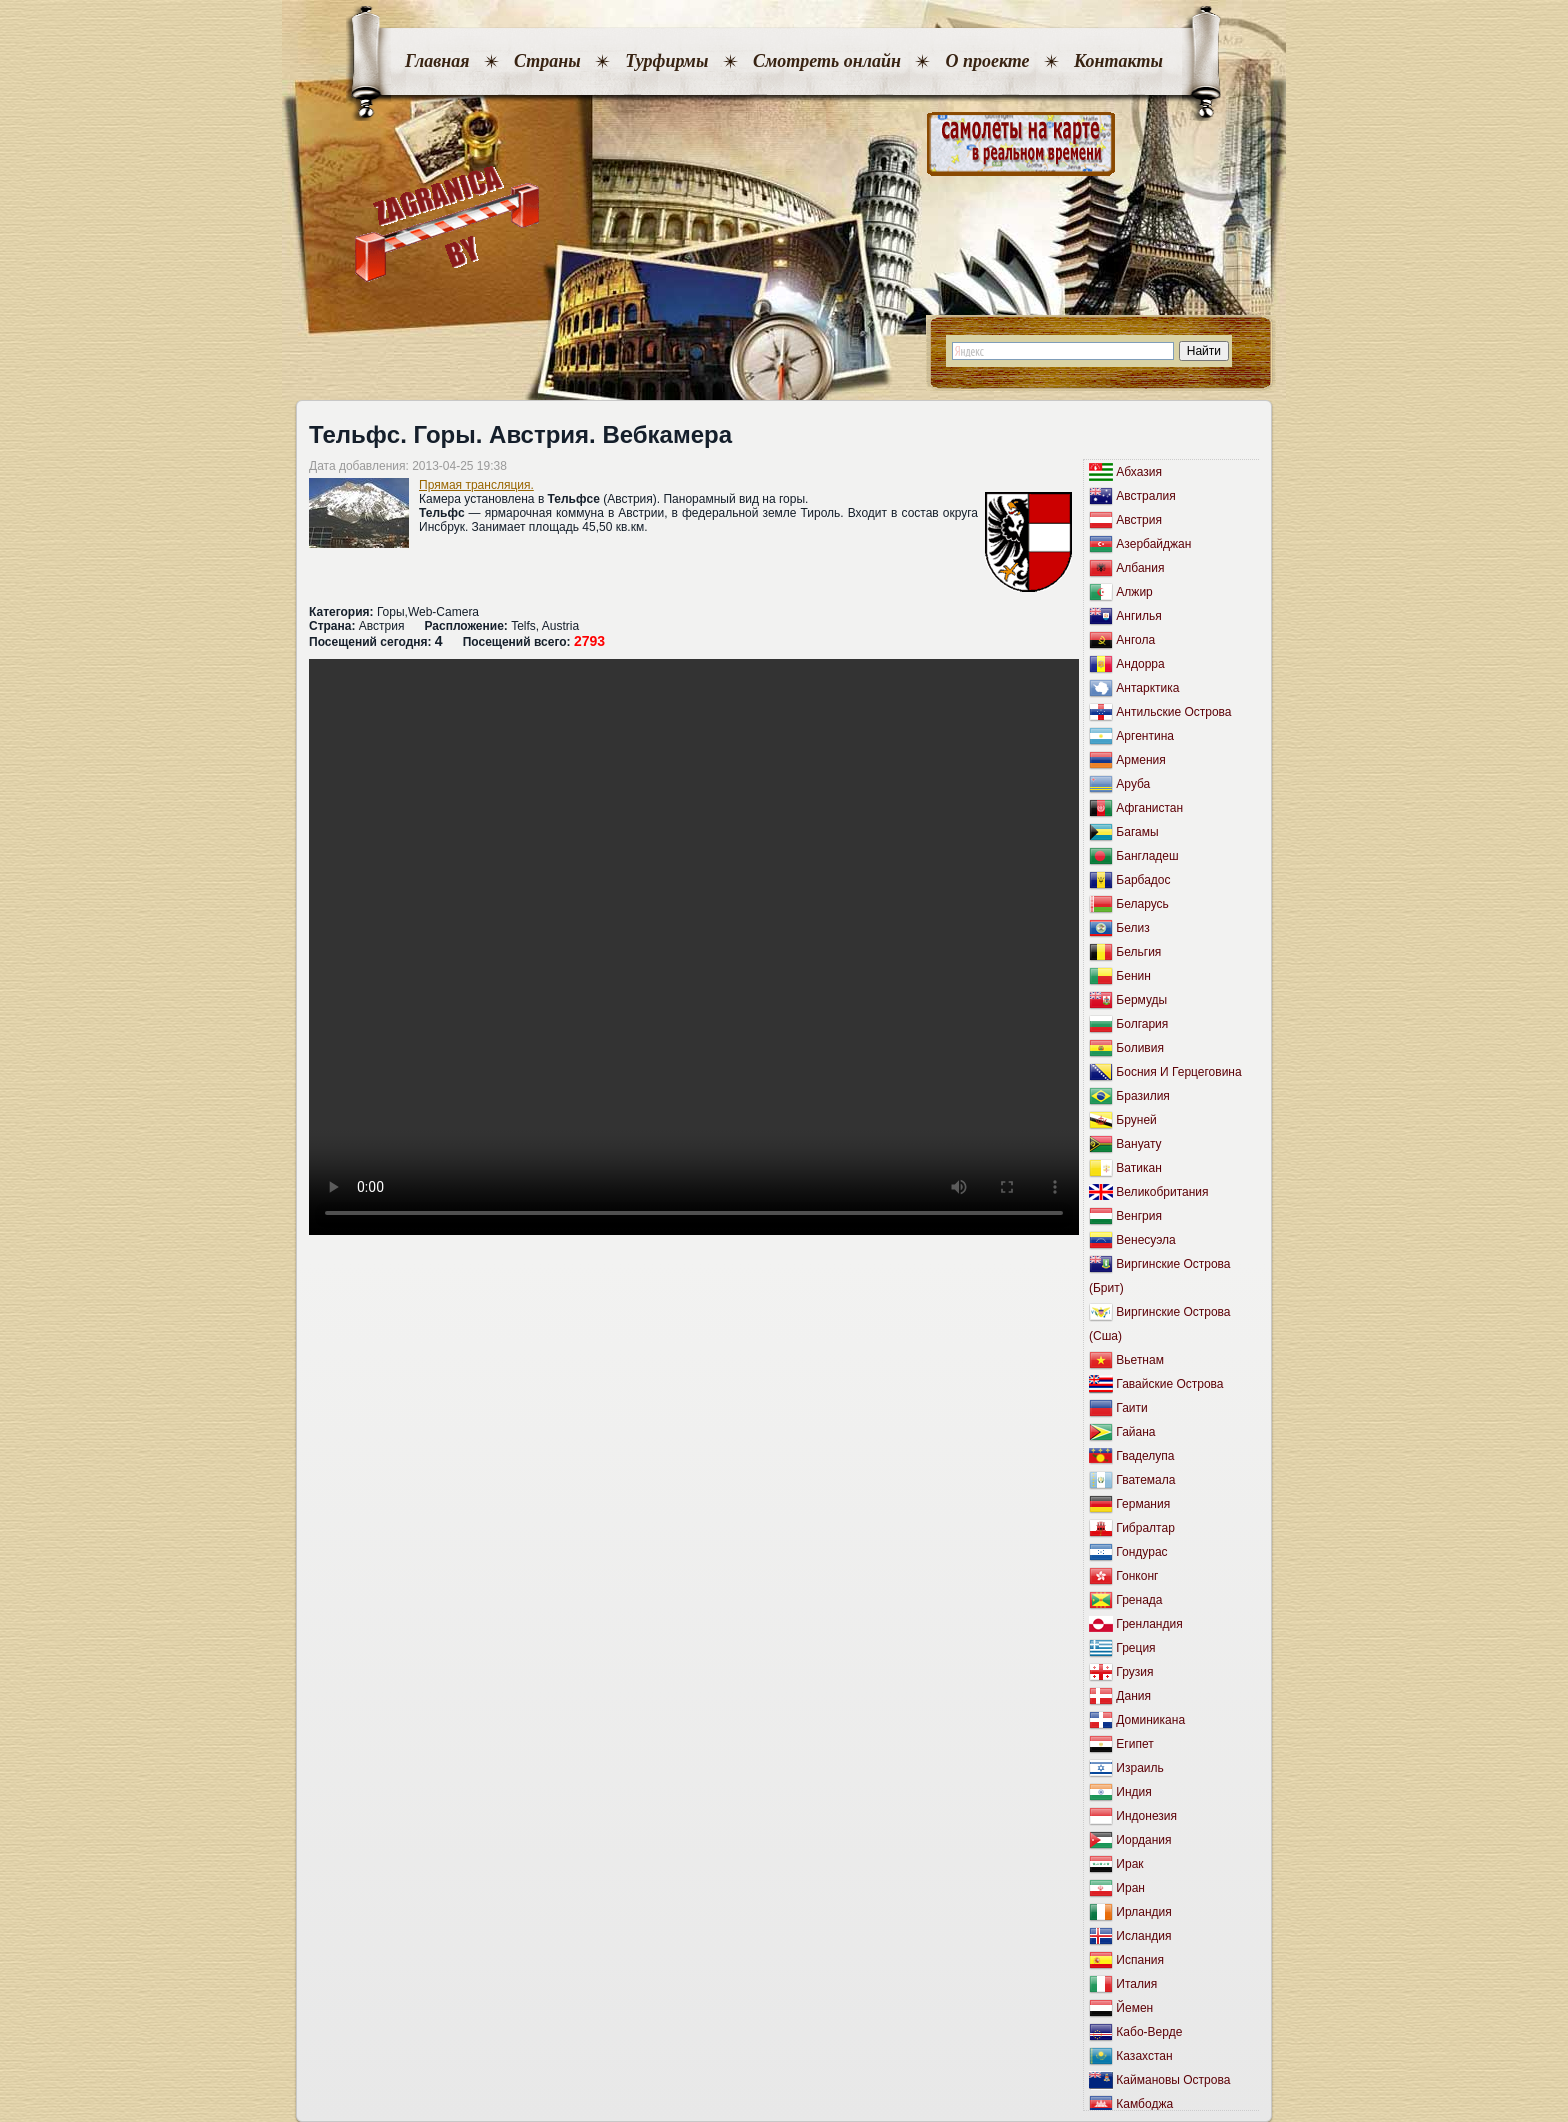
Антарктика (1147, 688)
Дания (1133, 1696)
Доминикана (1150, 1720)
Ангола (1135, 640)
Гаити (1131, 1408)
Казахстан (1144, 2056)
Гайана (1135, 1432)
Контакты (1118, 61)
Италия (1136, 1984)
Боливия (1140, 1048)
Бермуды (1141, 1000)
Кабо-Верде (1149, 2032)
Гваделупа (1145, 1456)
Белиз (1132, 928)
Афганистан (1149, 808)
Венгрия (1139, 1216)
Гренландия (1149, 1624)
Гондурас (1141, 1552)
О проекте (987, 61)
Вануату (1138, 1144)
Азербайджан (1153, 544)
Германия (1143, 1504)
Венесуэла (1145, 1240)
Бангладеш (1147, 856)
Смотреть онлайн (827, 61)
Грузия (1134, 1672)
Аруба (1133, 784)
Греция (1135, 1648)
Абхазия (1139, 472)
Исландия (1143, 1936)
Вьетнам (1140, 1360)
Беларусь (1142, 904)
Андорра (1140, 664)
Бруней (1136, 1120)
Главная (437, 61)
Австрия (1139, 520)
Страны (547, 61)
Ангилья (1138, 616)
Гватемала (1145, 1480)
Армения (1140, 760)
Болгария (1142, 1024)
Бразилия (1143, 1096)
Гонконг (1137, 1576)
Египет (1134, 1744)
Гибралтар (1145, 1528)
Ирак (1129, 1864)
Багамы (1137, 832)
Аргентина (1145, 736)
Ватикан (1138, 1168)
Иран (1130, 1888)
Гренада (1139, 1600)
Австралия (1145, 496)
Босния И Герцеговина (1178, 1072)
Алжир (1134, 592)
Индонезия (1146, 1816)
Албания (1140, 568)
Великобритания (1162, 1192)
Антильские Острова (1173, 712)
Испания (1140, 1960)
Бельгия (1138, 952)
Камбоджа (1144, 2104)
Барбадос (1143, 880)
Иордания (1143, 1840)
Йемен (1134, 2008)
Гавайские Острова (1169, 1384)
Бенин (1133, 976)
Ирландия (1143, 1912)
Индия (1133, 1792)
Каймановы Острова (1173, 2080)
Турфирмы (666, 61)
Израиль (1139, 1768)
